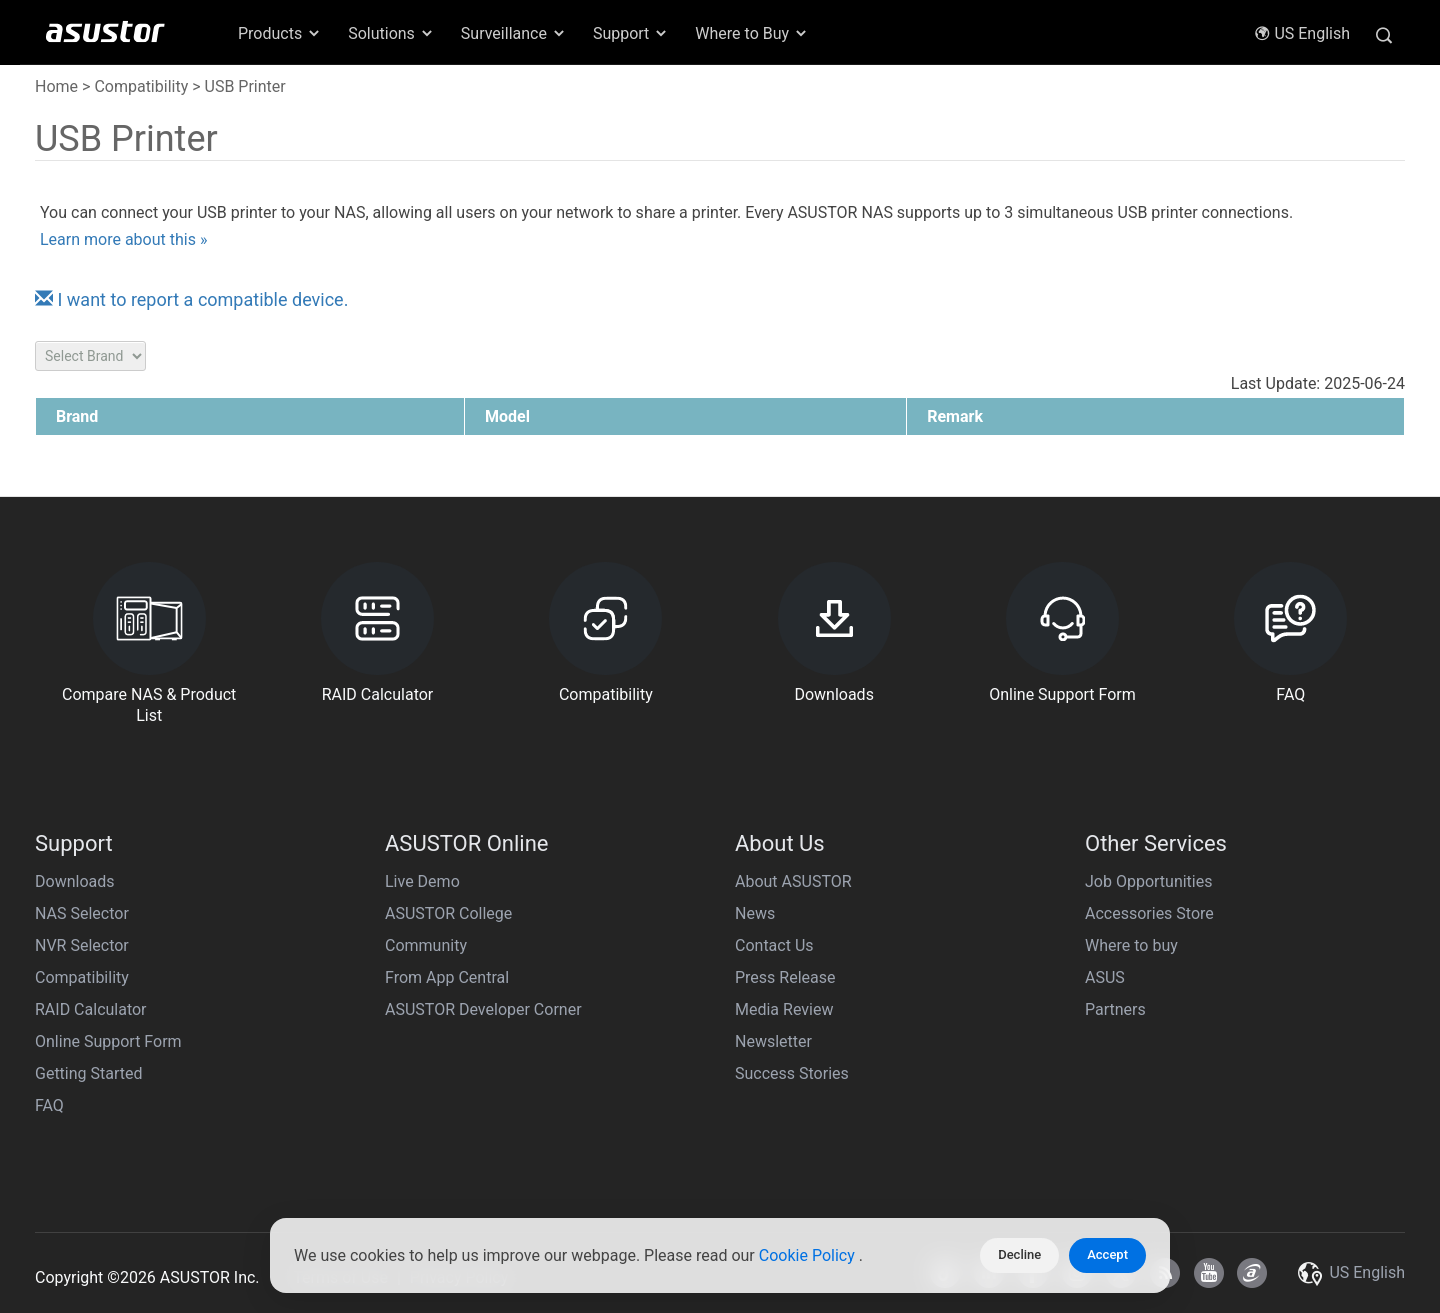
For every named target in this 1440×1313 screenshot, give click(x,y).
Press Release (785, 977)
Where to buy (1131, 945)
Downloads (74, 881)
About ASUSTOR (793, 881)
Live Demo (422, 881)
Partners (1115, 1009)
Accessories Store (1149, 913)
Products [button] (280, 33)
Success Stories (792, 1073)
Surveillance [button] (514, 33)
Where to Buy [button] (752, 33)
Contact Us (774, 945)
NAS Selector (82, 913)
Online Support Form (108, 1041)
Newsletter (773, 1041)
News (755, 913)
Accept (1107, 1254)
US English (1302, 33)
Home (56, 86)
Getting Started (89, 1073)
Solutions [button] (391, 33)
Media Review (784, 1009)
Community (426, 945)
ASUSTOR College (448, 913)
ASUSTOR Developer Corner (483, 1009)
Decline (1019, 1254)
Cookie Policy (809, 1255)
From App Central (447, 977)
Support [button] (631, 33)
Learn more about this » (123, 239)
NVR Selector (82, 945)
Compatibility (141, 86)
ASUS (1105, 977)
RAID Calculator (91, 1009)
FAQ (49, 1105)
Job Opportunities (1148, 881)
